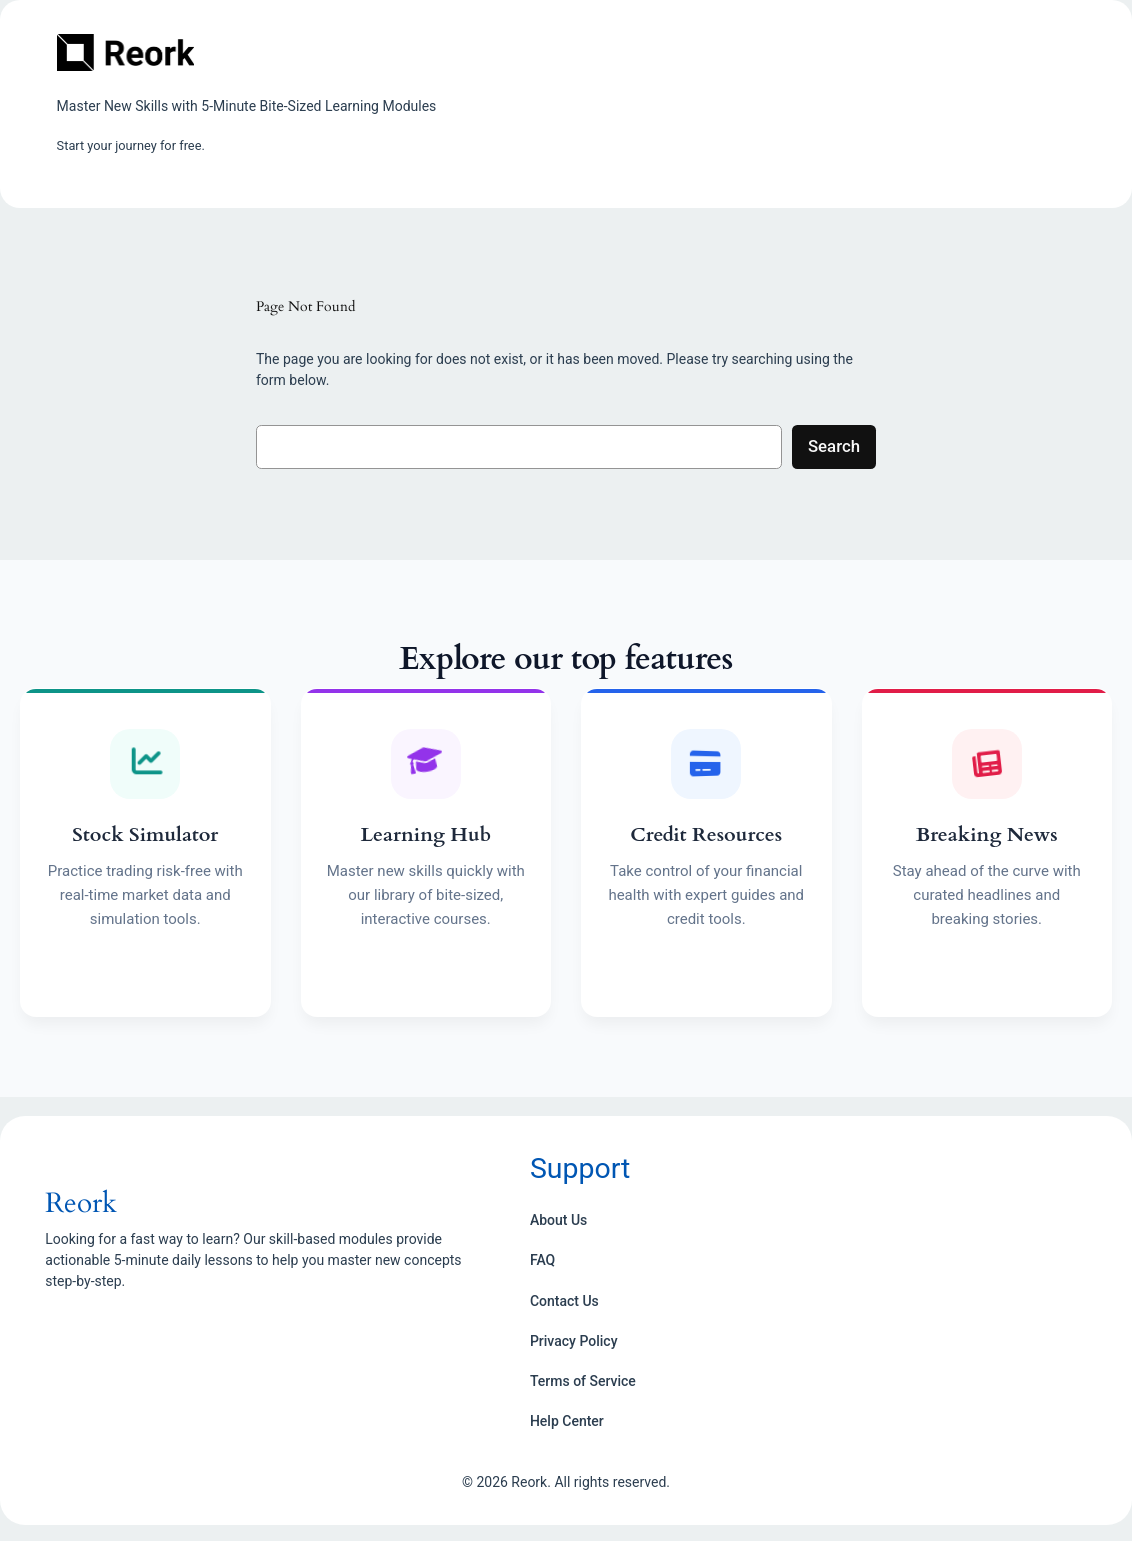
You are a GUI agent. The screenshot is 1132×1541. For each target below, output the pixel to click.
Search (834, 446)
